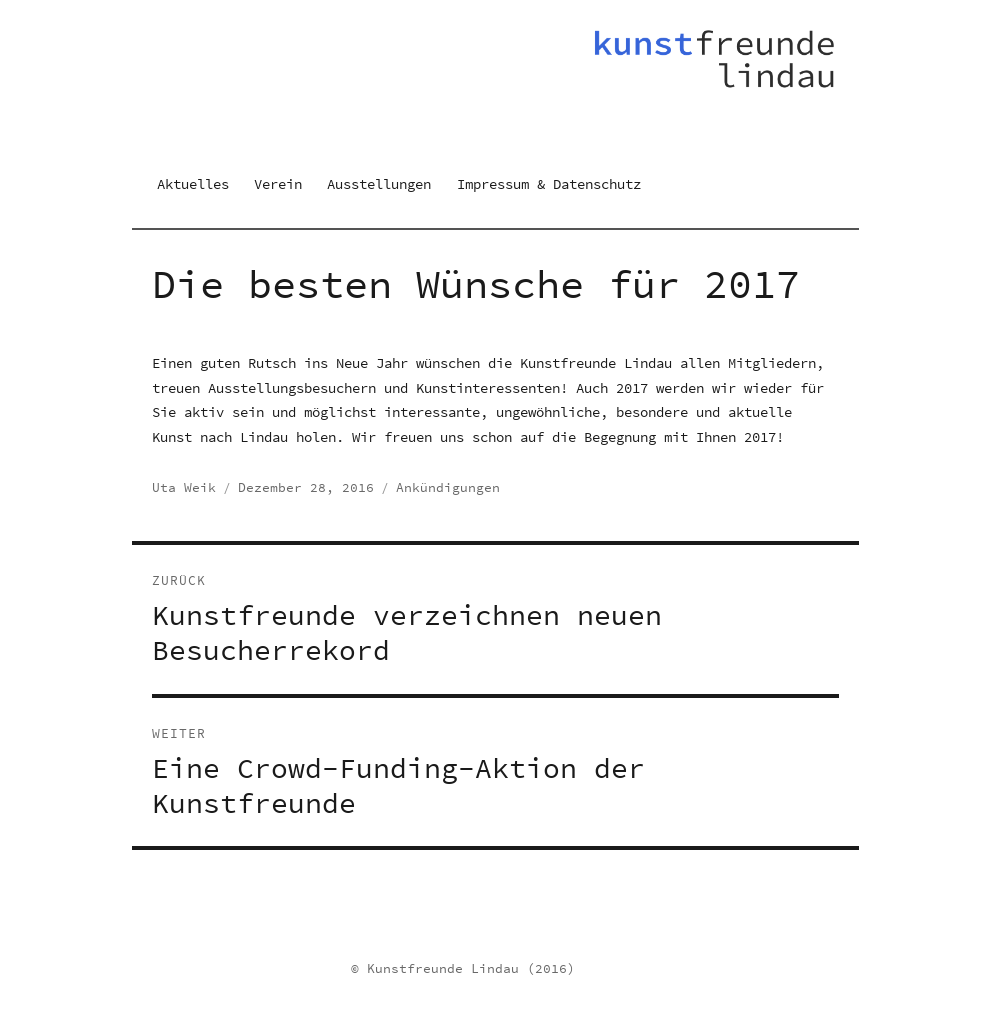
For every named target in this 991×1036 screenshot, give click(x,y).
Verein (278, 184)
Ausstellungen (379, 184)
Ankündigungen (448, 487)
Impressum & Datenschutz (549, 184)
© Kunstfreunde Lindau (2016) (463, 968)
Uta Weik (184, 487)
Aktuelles (193, 184)
